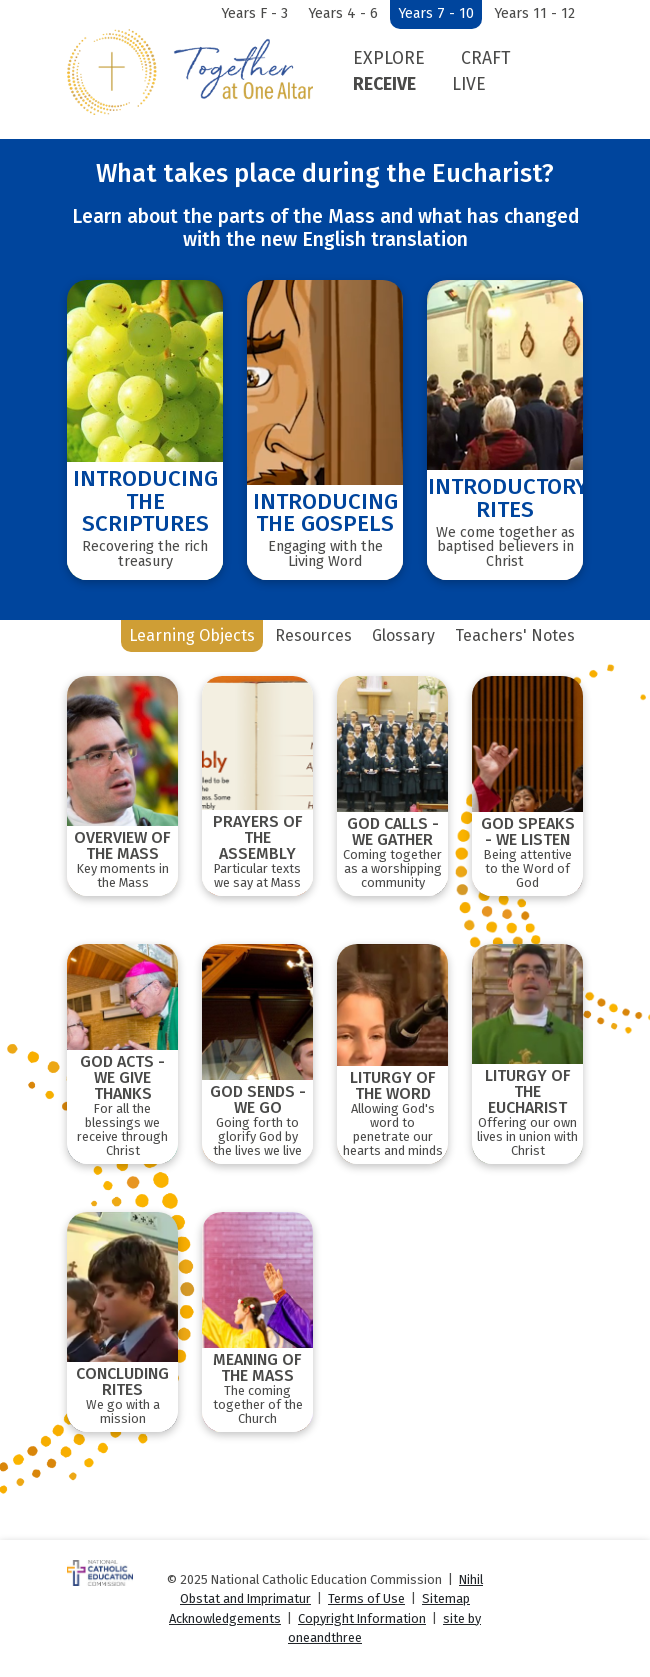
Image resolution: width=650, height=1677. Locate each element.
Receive (384, 84)
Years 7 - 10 (436, 13)
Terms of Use (366, 1598)
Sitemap (446, 1598)
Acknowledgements (225, 1618)
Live (469, 84)
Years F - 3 (254, 13)
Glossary (403, 635)
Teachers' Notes (515, 635)
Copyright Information (362, 1618)
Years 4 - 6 (343, 13)
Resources (313, 635)
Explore (389, 58)
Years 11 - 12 (534, 13)
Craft (485, 58)
